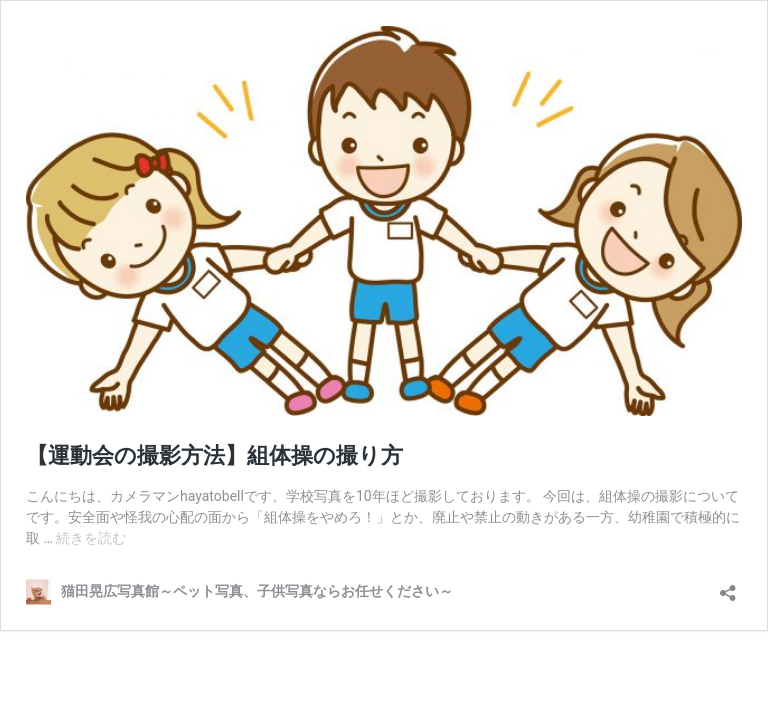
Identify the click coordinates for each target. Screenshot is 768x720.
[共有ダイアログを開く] (728, 586)
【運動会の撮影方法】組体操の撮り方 (214, 455)
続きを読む (91, 538)
